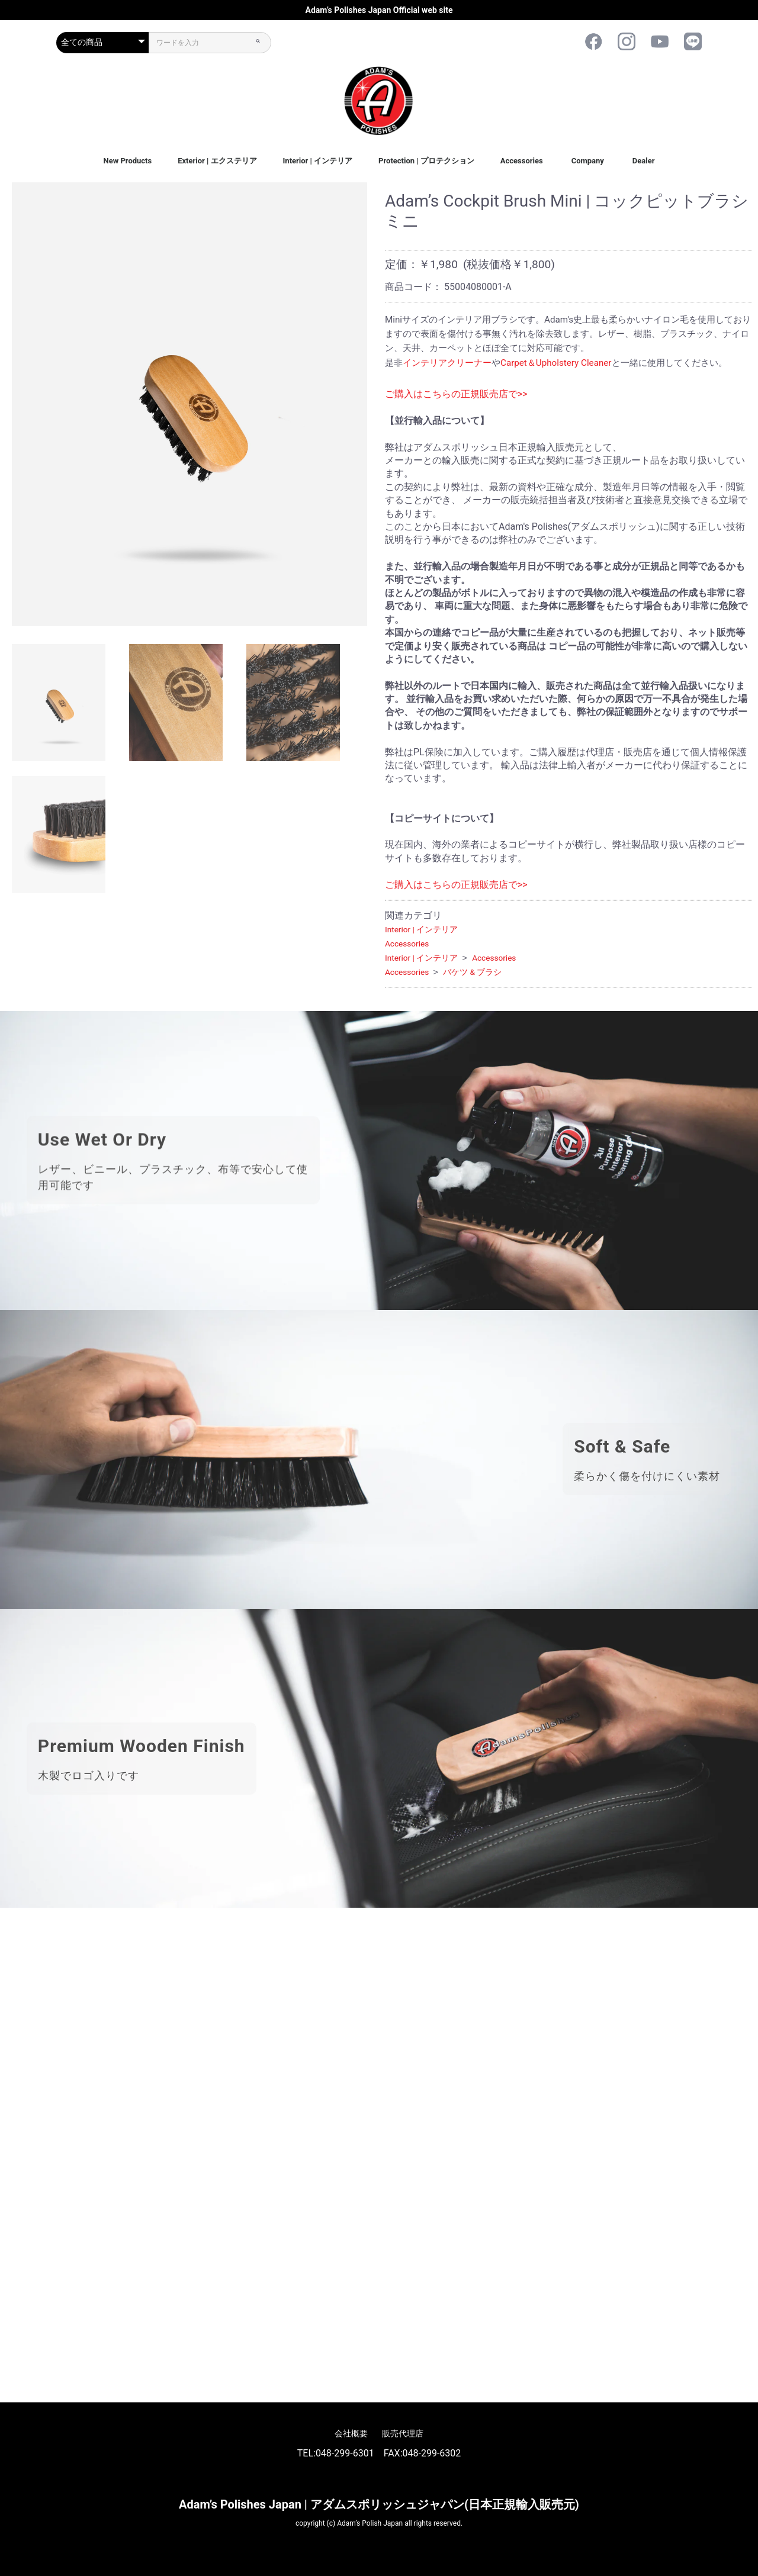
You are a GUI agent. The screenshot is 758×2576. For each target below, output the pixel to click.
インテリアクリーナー (447, 363)
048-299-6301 (345, 2453)
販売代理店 (402, 2433)
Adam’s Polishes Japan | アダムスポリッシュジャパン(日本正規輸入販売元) (379, 2504)
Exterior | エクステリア (217, 160)
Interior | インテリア (318, 160)
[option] (189, 404)
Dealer (643, 160)
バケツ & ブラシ (472, 972)
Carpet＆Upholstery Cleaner (556, 363)
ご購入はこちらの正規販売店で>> (456, 394)
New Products (127, 160)
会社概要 (351, 2433)
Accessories (521, 160)
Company (587, 160)
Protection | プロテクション (426, 160)
